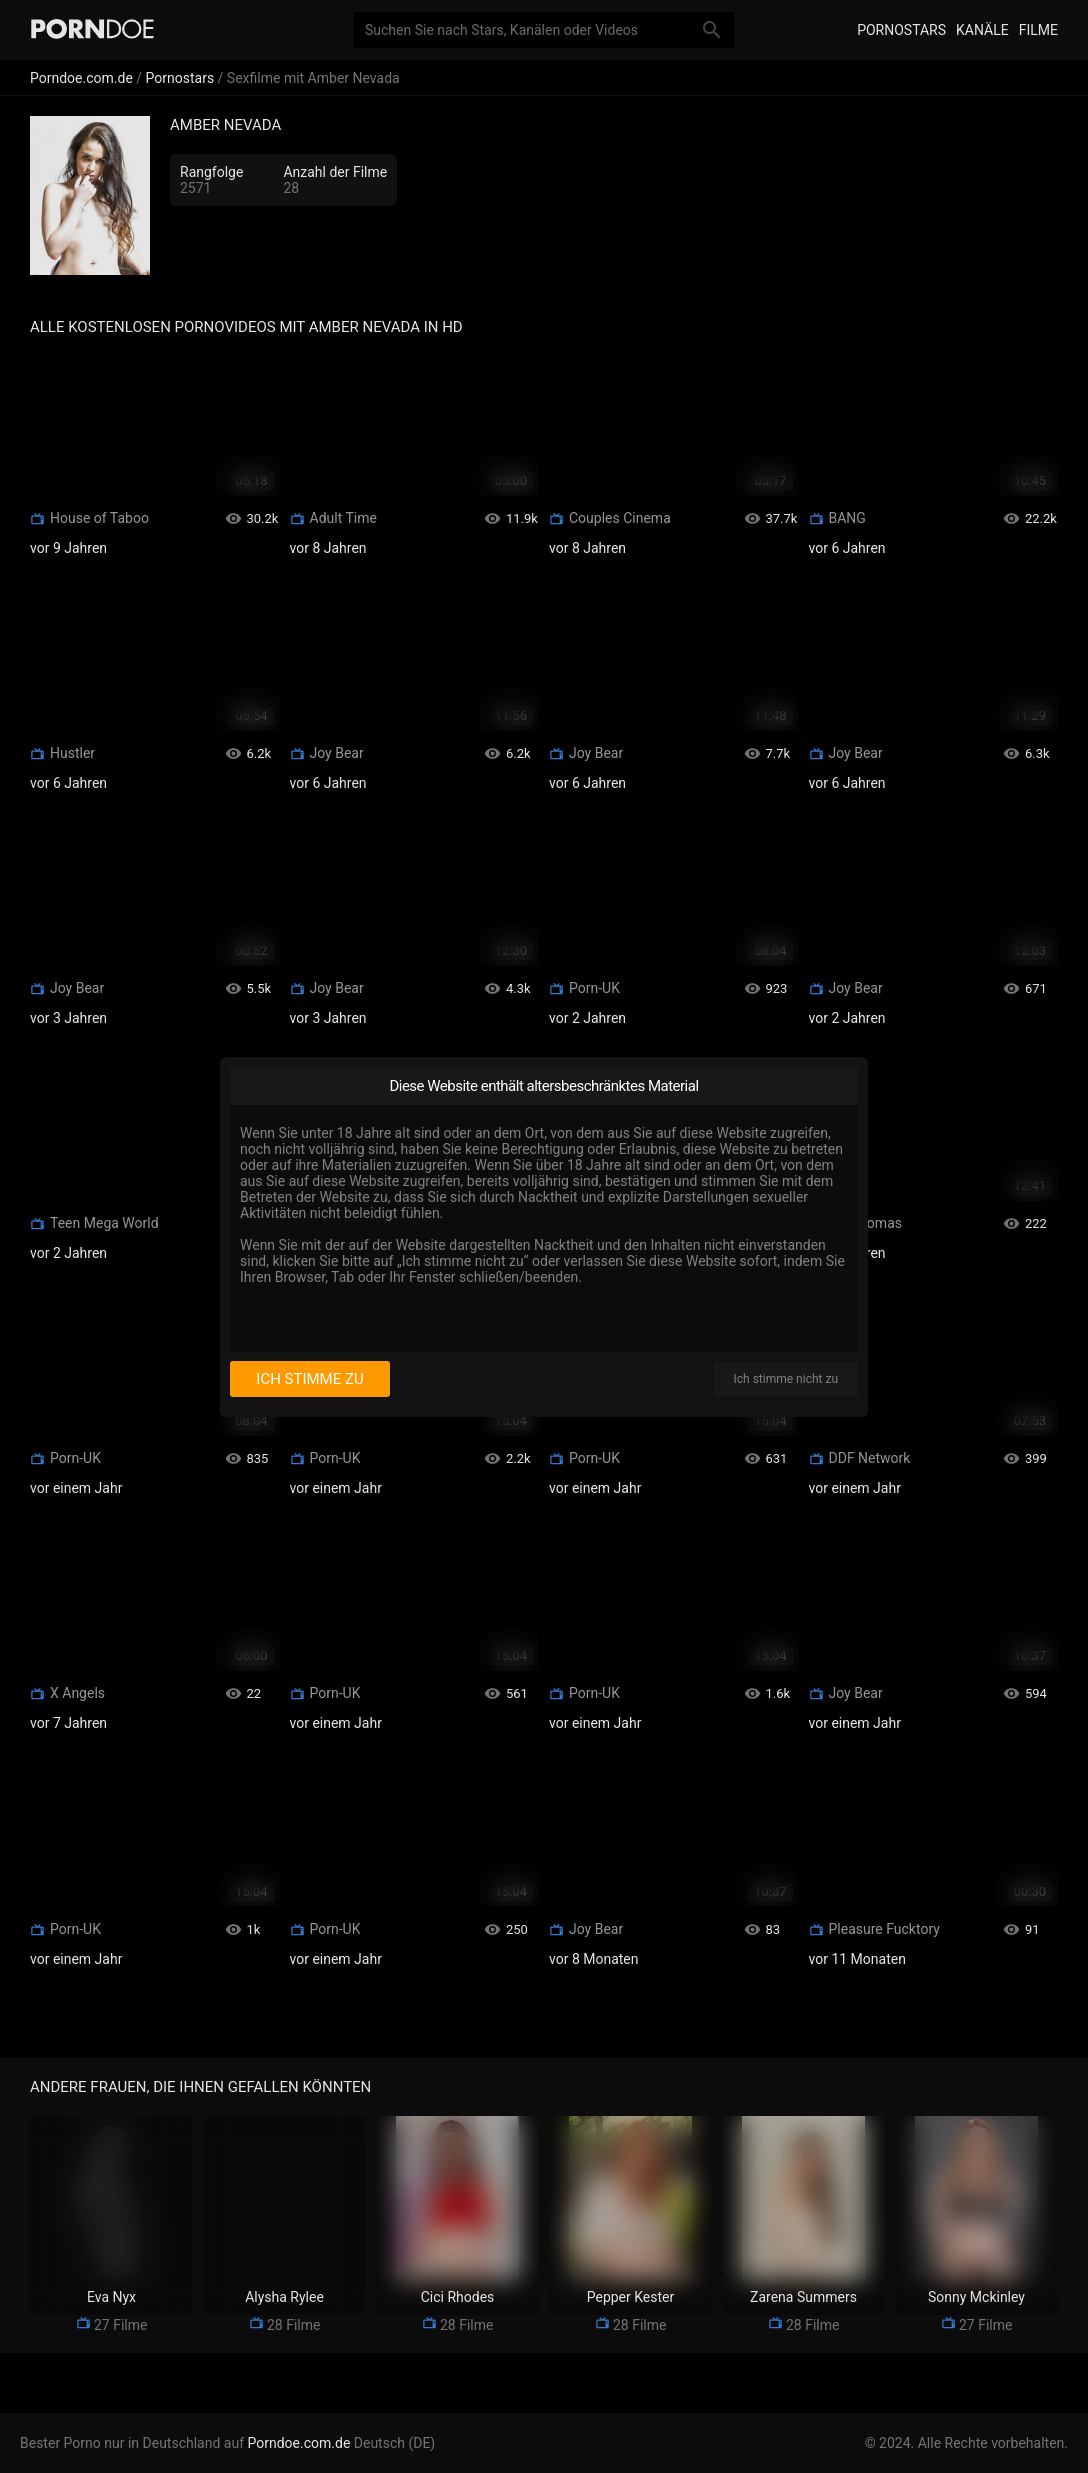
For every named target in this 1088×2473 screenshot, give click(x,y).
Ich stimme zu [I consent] (309, 1379)
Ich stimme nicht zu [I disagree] (786, 1379)
